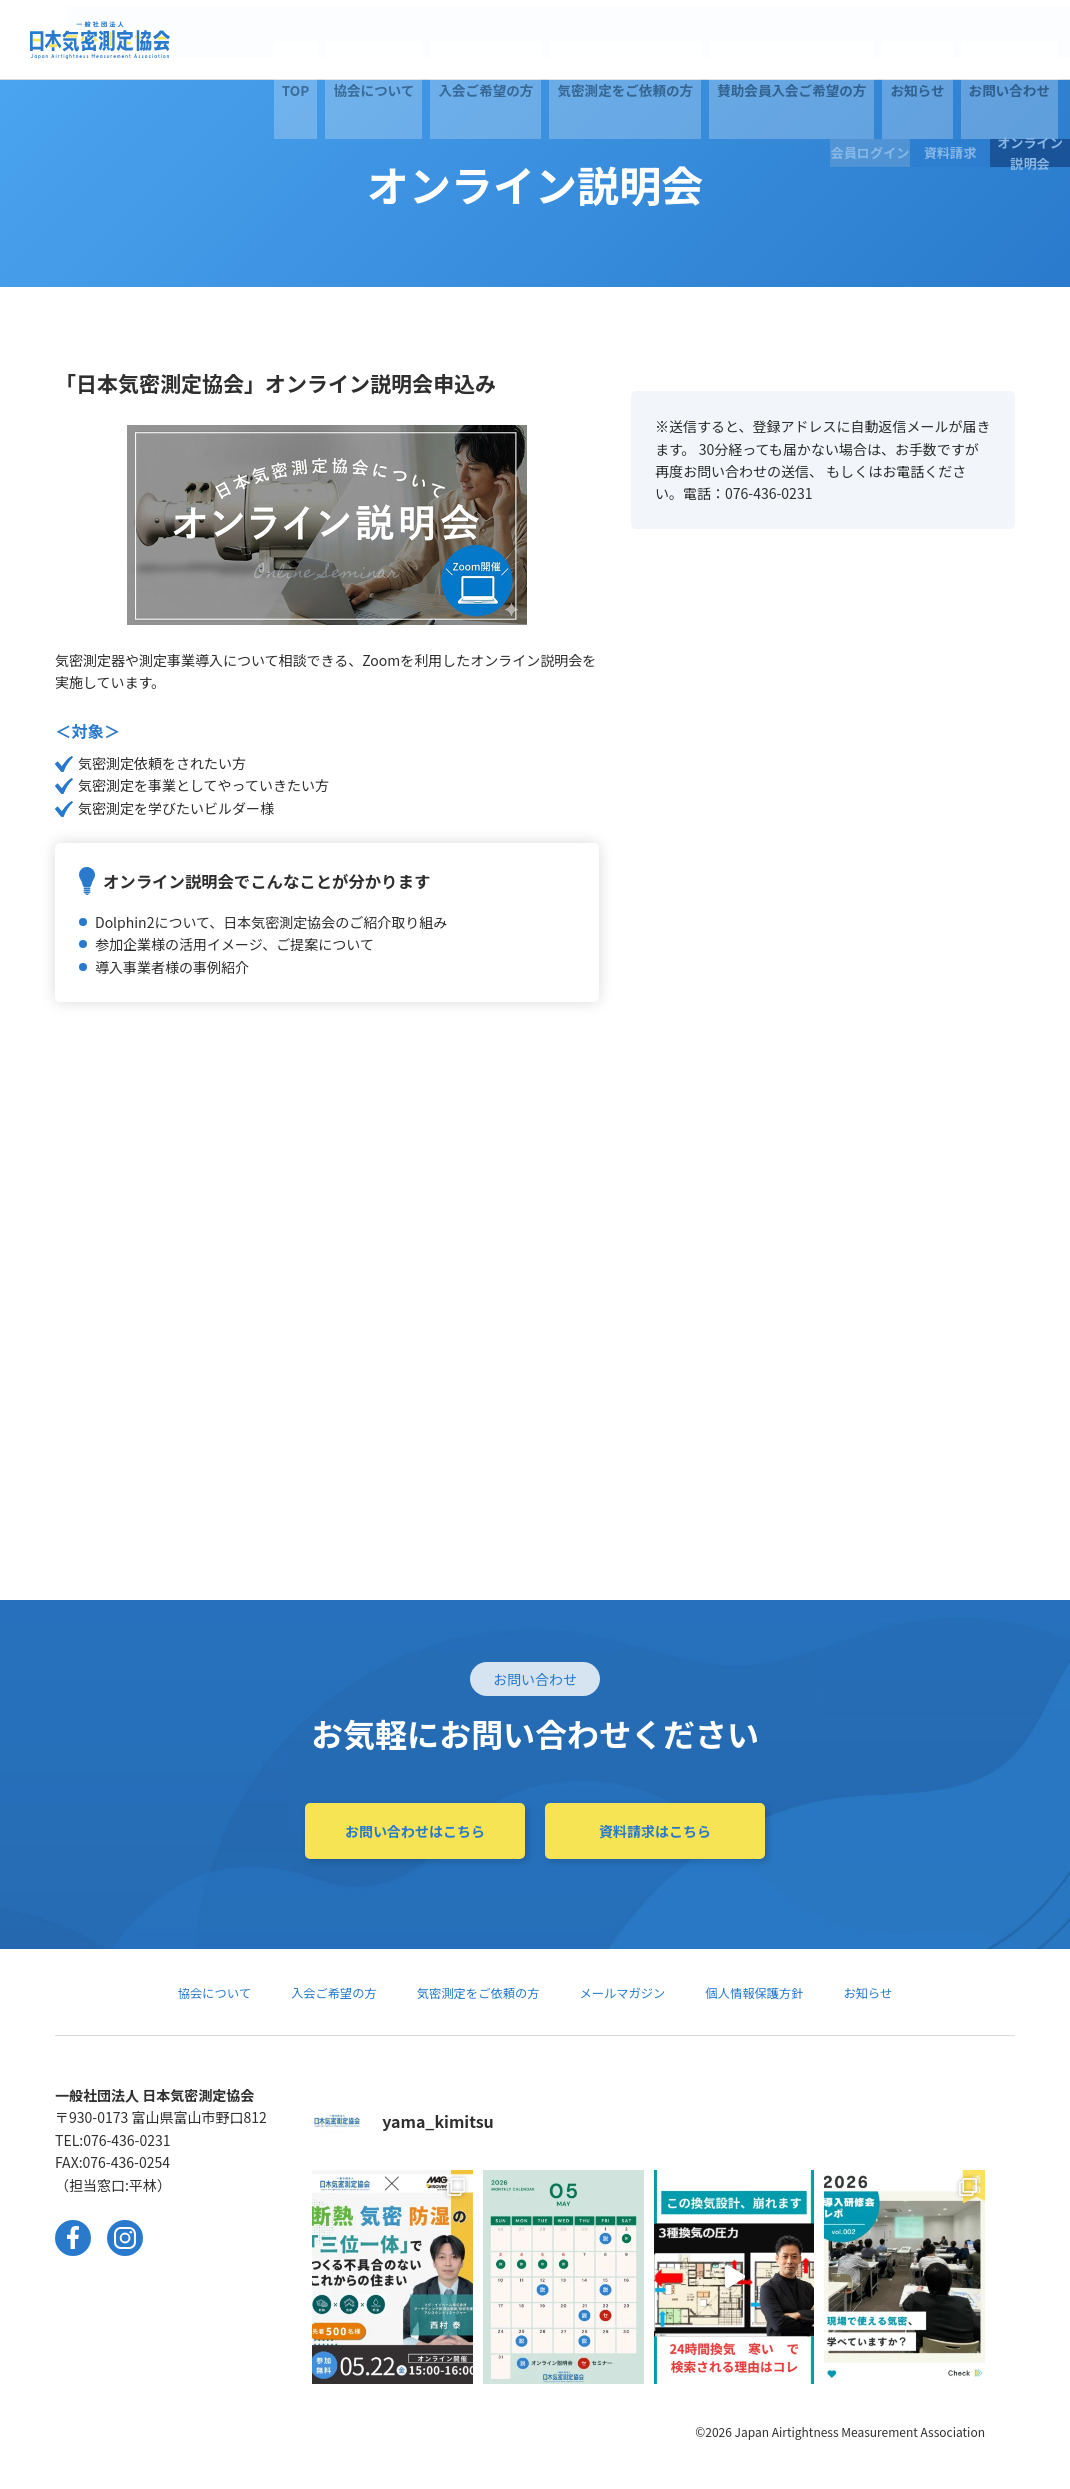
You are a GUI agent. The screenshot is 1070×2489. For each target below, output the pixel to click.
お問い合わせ (779, 39)
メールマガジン (632, 1992)
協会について (246, 39)
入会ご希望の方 (337, 39)
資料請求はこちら (655, 1831)
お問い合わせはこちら (415, 1831)
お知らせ (706, 39)
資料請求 (950, 39)
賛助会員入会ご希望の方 (600, 39)
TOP (185, 39)
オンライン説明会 (1030, 40)
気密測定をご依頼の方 (456, 39)
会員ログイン (870, 39)
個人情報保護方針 (777, 1992)
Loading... (823, 1022)
